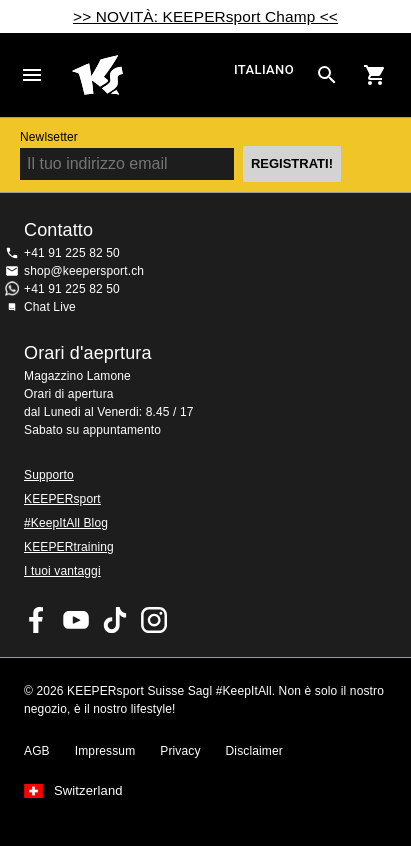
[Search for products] (327, 75)
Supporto (49, 475)
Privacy (180, 751)
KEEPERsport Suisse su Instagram (154, 620)
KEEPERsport (62, 499)
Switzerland (88, 791)
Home (150, 75)
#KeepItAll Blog (66, 523)
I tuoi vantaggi (62, 571)
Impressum (105, 751)
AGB (37, 751)
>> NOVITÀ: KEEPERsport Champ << (205, 16)
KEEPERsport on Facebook (37, 620)
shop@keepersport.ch (84, 271)
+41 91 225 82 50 (72, 253)
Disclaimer (254, 751)
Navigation (32, 75)
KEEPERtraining (69, 547)
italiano (264, 69)
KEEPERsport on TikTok (115, 620)
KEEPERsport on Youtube (76, 620)
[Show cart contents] (375, 75)
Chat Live (50, 307)
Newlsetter (49, 137)
